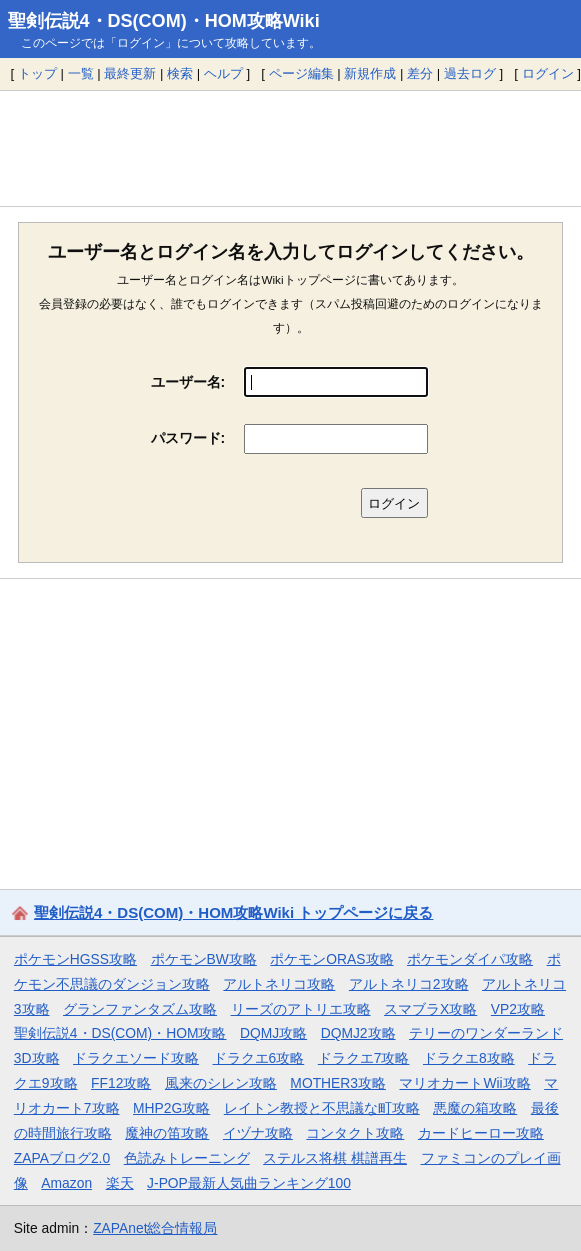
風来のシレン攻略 (221, 1083)
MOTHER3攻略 (338, 1083)
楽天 (120, 1183)
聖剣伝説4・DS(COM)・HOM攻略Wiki (164, 21)
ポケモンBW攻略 (204, 959)
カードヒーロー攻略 (481, 1133)
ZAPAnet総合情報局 (155, 1228)
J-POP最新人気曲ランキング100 (249, 1183)
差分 (420, 73)
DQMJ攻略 (273, 1033)
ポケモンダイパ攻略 (470, 959)
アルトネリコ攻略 (279, 984)
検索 (180, 73)
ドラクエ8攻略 (469, 1058)
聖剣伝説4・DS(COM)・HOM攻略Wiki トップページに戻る (233, 912)
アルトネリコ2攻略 (409, 984)
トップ (37, 73)
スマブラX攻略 (430, 1009)
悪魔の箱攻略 (475, 1108)
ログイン (548, 73)
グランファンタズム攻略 (140, 1009)
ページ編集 (301, 73)
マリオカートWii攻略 (464, 1083)
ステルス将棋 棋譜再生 (335, 1158)
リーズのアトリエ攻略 (301, 1009)
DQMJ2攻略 (358, 1033)
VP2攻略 (518, 1009)
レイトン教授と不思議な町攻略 (322, 1108)
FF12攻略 (121, 1083)
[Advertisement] (290, 148)
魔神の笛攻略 (167, 1133)
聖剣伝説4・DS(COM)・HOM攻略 (120, 1033)
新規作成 (370, 73)
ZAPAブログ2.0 (62, 1158)
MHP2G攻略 (171, 1108)
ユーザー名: (188, 382)
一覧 (81, 73)
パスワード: (188, 438)
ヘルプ (223, 73)
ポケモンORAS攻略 (331, 959)
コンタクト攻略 (355, 1133)
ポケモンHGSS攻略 (75, 959)
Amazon (66, 1183)
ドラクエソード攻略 (136, 1058)
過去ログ (470, 73)
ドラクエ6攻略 (259, 1058)
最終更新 (130, 73)
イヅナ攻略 (258, 1133)
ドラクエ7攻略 (364, 1058)
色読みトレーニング (187, 1158)
